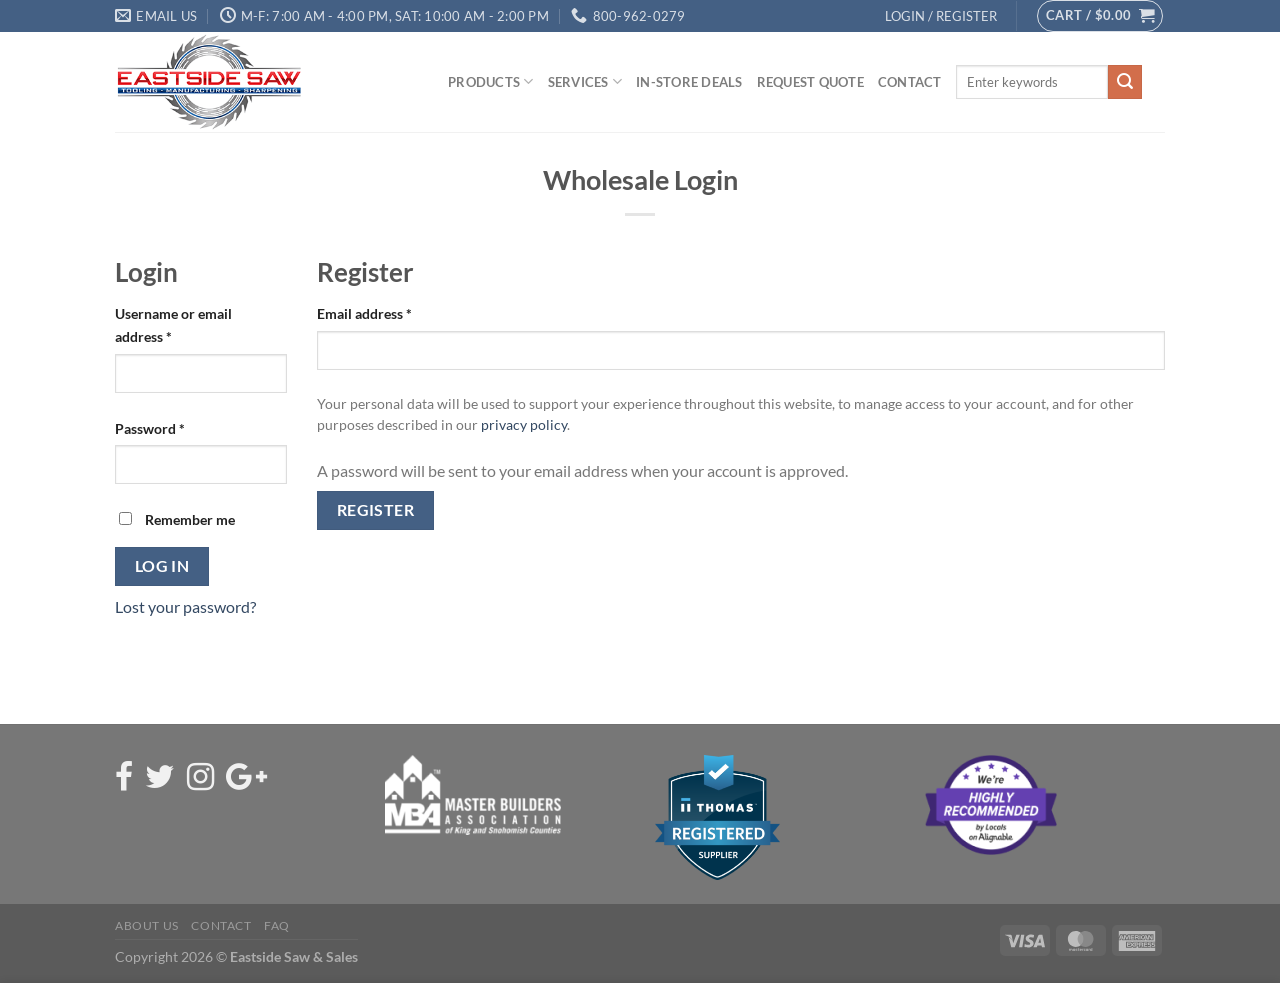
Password (150, 428)
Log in (162, 566)
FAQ (277, 925)
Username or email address (173, 325)
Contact (910, 82)
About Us (147, 925)
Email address (364, 313)
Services (585, 81)
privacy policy (524, 425)
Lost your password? (185, 606)
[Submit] (1125, 82)
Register (376, 510)
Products (491, 81)
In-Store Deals (689, 82)
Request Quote (810, 82)
